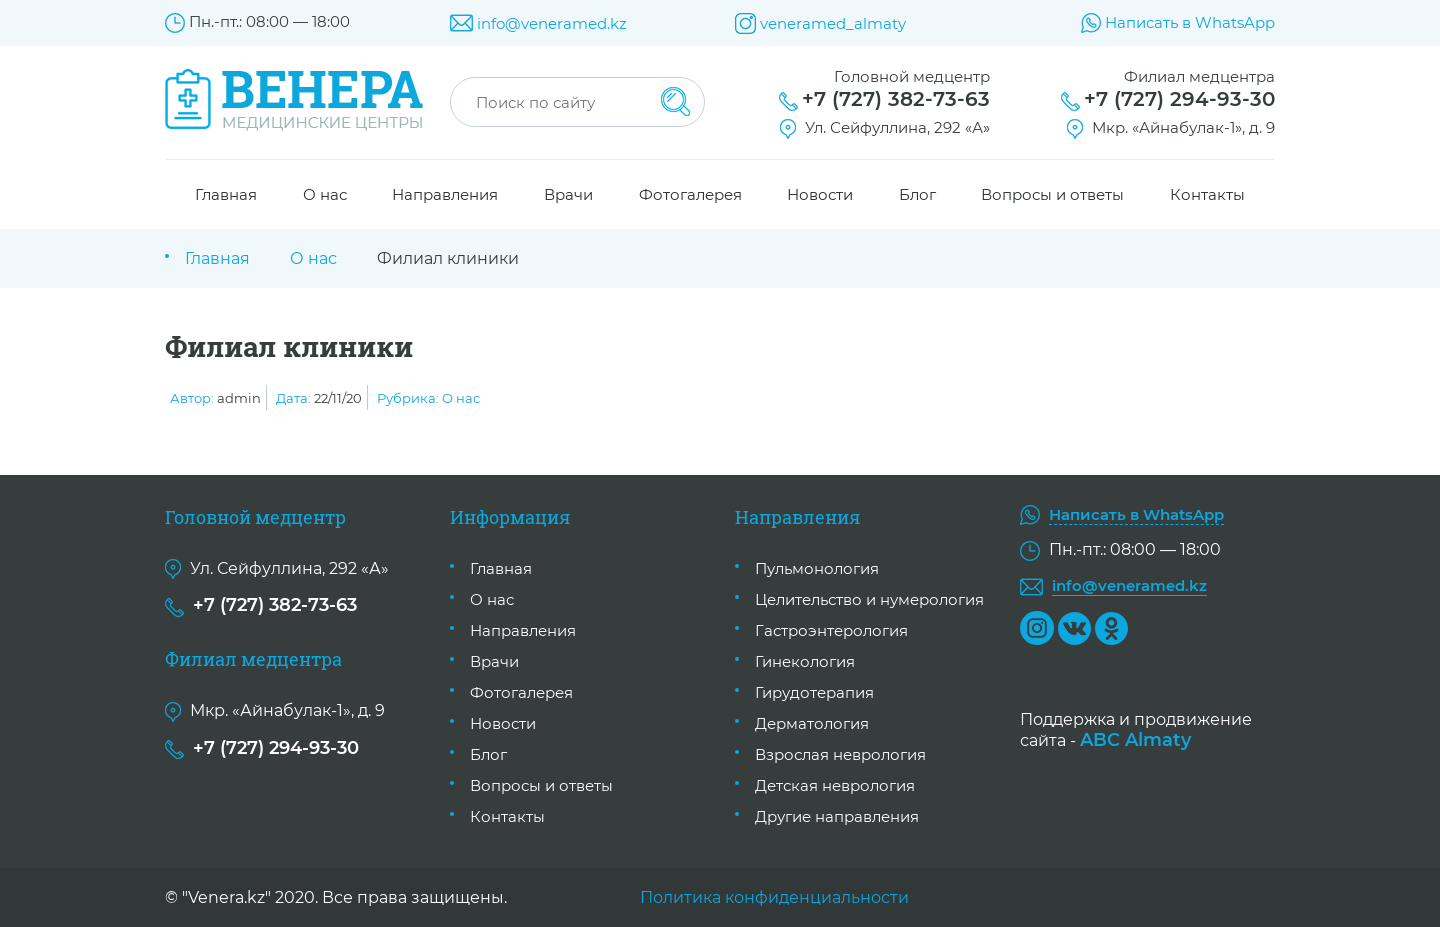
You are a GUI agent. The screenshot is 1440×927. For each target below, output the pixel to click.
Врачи (568, 194)
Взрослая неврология (840, 754)
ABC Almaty (1135, 740)
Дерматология (812, 723)
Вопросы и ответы (1052, 194)
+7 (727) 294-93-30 (1179, 99)
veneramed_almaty (833, 23)
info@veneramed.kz (552, 23)
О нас (325, 194)
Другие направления (837, 816)
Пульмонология (817, 568)
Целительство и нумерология (869, 599)
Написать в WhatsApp (1190, 22)
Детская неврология (835, 785)
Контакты (1207, 194)
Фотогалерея (690, 194)
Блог (917, 194)
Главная (226, 194)
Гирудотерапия (814, 692)
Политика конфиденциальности (774, 897)
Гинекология (805, 661)
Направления (445, 194)
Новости (820, 194)
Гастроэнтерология (831, 630)
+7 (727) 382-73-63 (896, 99)
